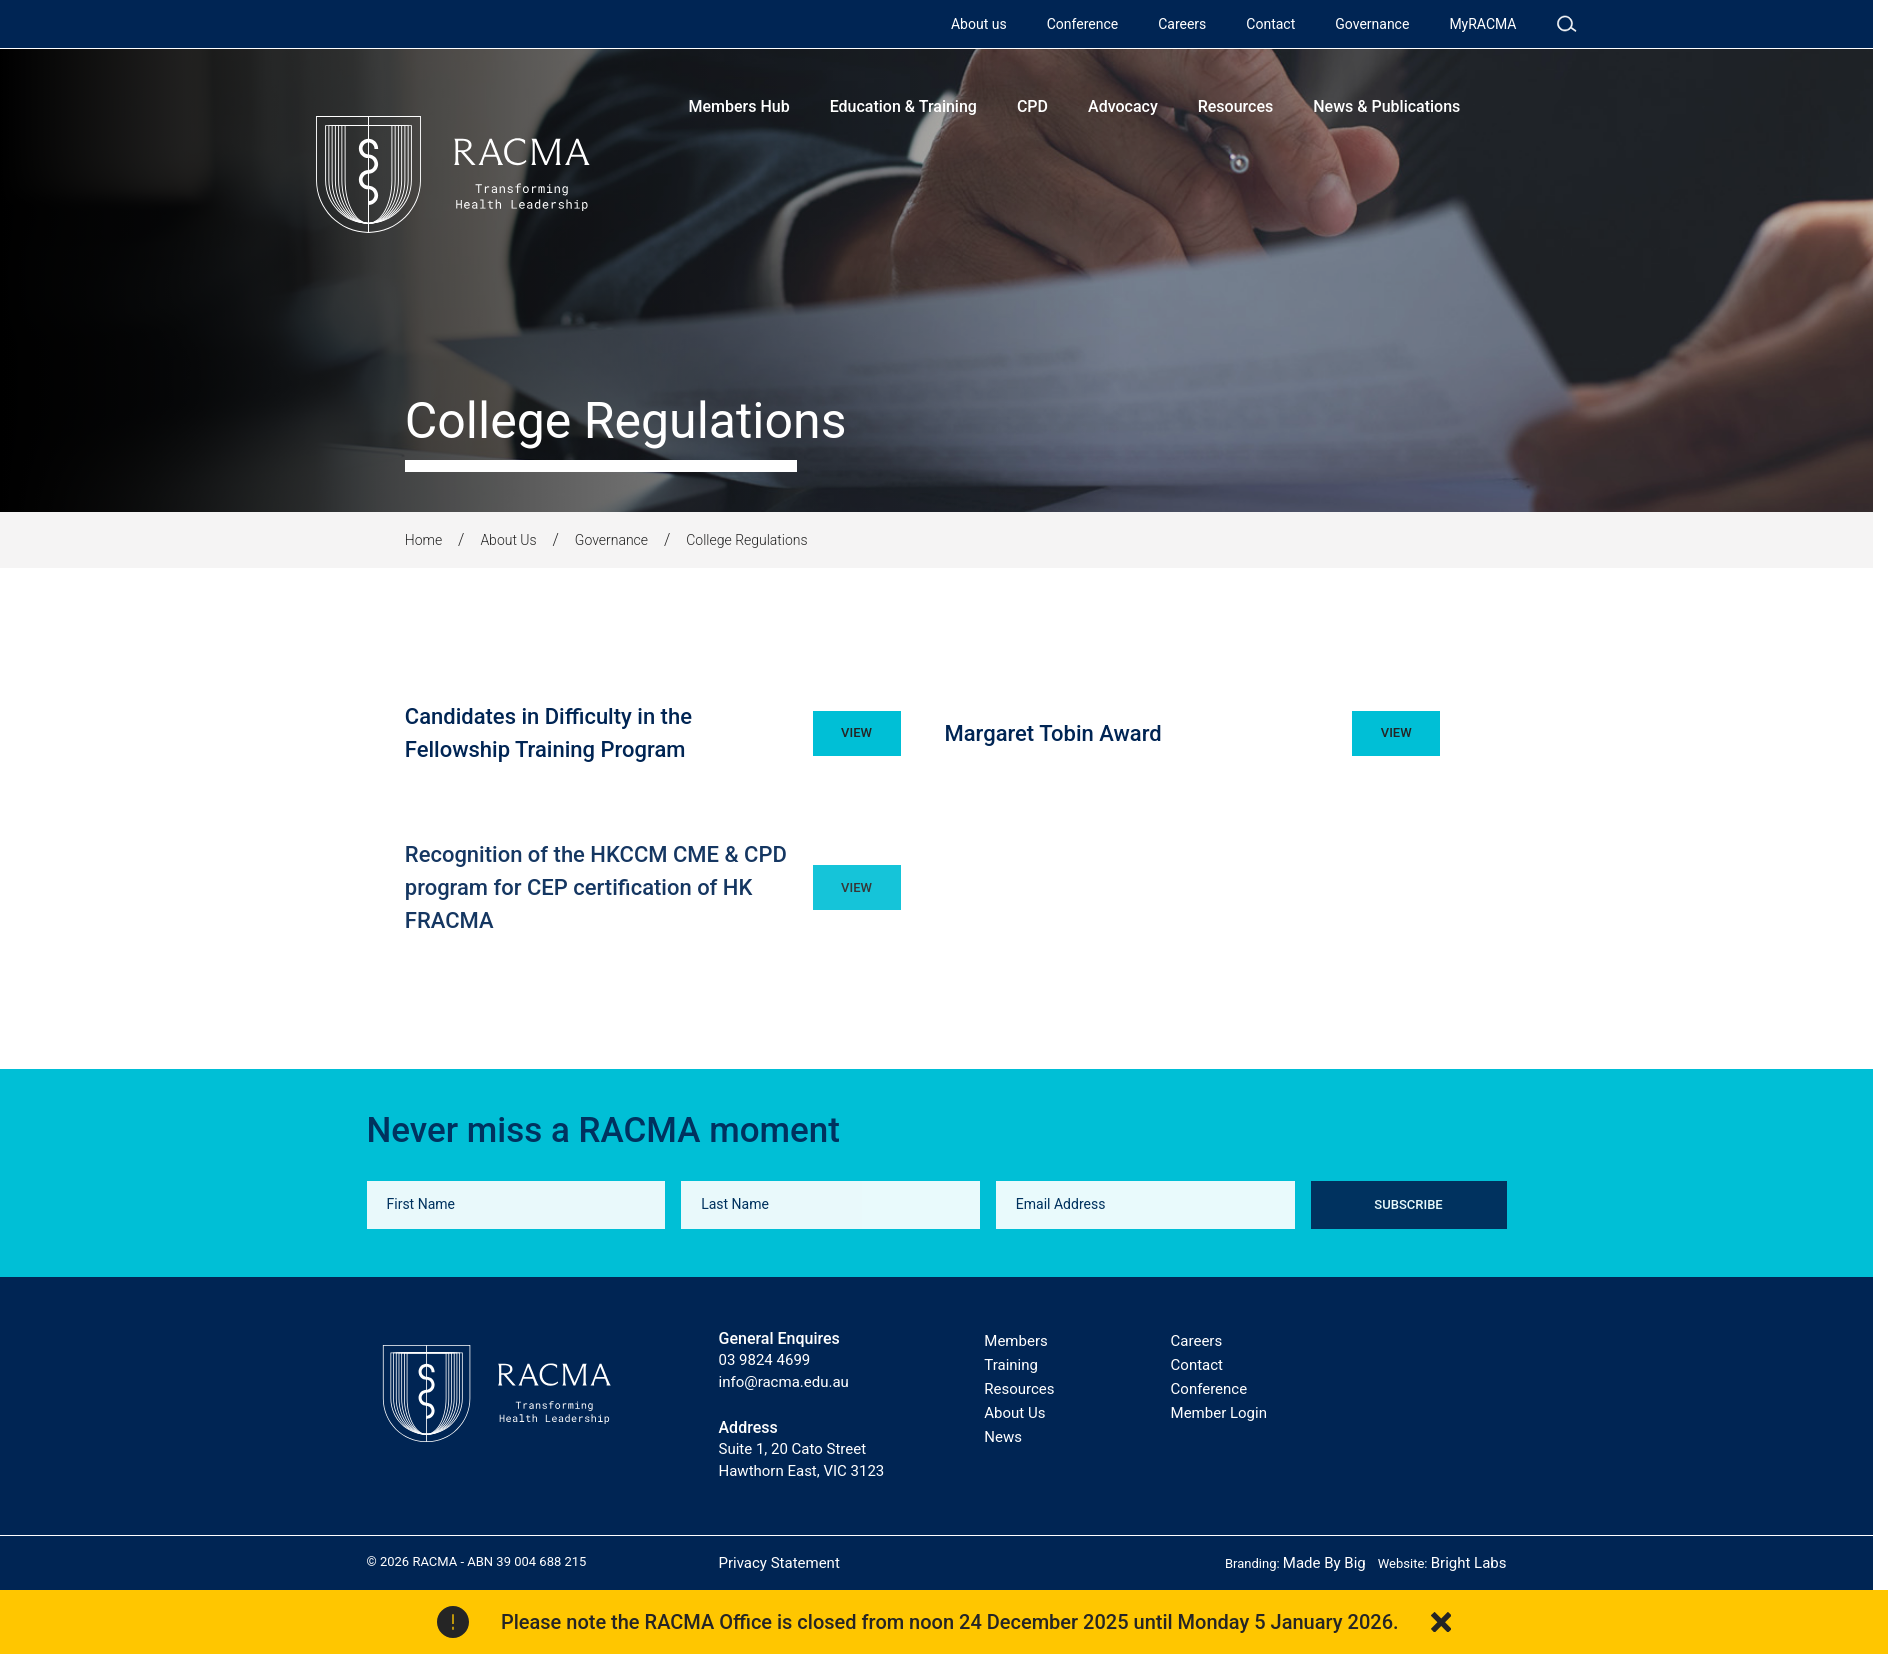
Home (423, 540)
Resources (1236, 106)
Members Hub (739, 106)
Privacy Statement (779, 1563)
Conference (1082, 24)
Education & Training (903, 106)
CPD (1032, 106)
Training (1011, 1365)
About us (979, 24)
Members (1015, 1341)
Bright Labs (1469, 1563)
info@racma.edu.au (784, 1382)
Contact (1270, 24)
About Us (508, 540)
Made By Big (1324, 1563)
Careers (1182, 24)
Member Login (1219, 1413)
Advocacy (1123, 106)
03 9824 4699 (765, 1360)
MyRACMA (1482, 24)
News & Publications (1386, 106)
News (1003, 1437)
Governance (1372, 24)
